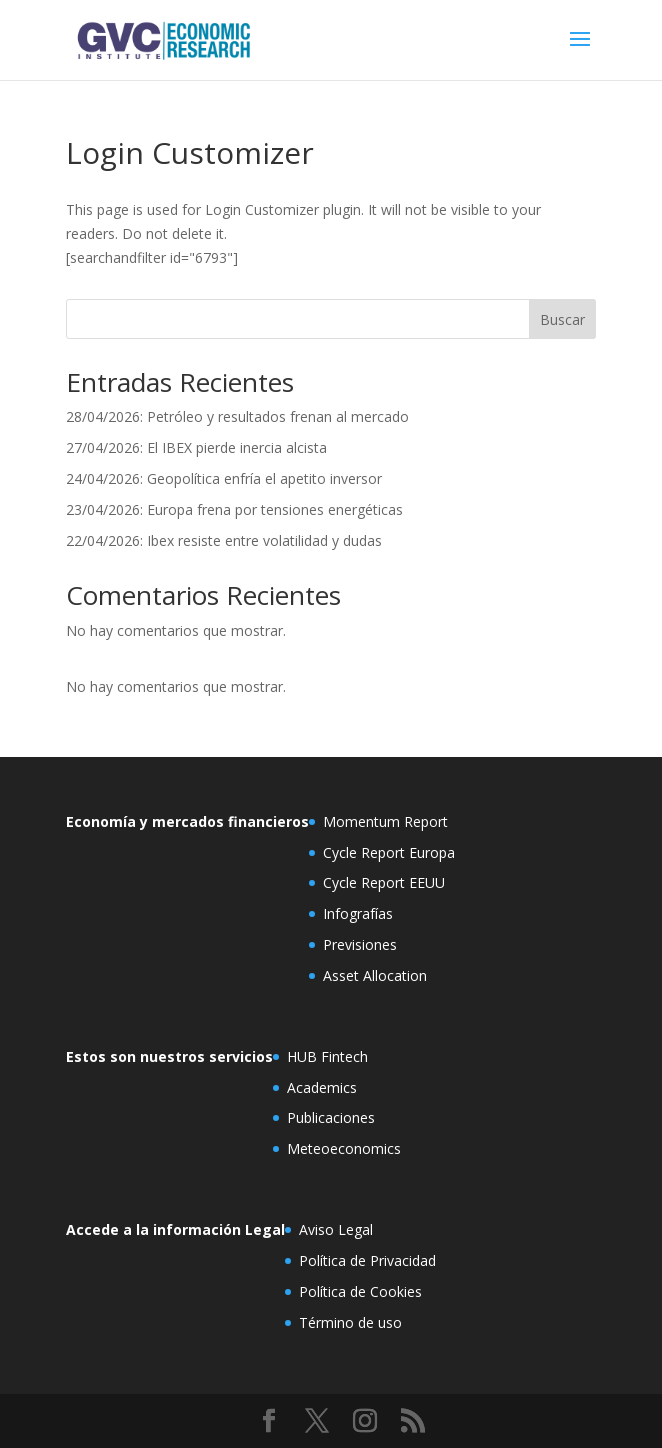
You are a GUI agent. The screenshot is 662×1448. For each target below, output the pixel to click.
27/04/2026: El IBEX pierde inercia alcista (196, 447)
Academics (322, 1087)
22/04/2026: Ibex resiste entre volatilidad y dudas (224, 540)
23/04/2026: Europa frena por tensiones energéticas (234, 509)
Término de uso (350, 1322)
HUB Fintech (327, 1056)
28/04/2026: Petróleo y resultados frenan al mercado (237, 416)
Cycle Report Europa (389, 852)
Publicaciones (331, 1117)
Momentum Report (385, 821)
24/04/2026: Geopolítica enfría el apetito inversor (224, 478)
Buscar (562, 319)
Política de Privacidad (367, 1260)
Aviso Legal (336, 1229)
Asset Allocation (375, 975)
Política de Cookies (360, 1291)
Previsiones (360, 944)
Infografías (358, 913)
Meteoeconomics (344, 1148)
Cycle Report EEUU (384, 882)
